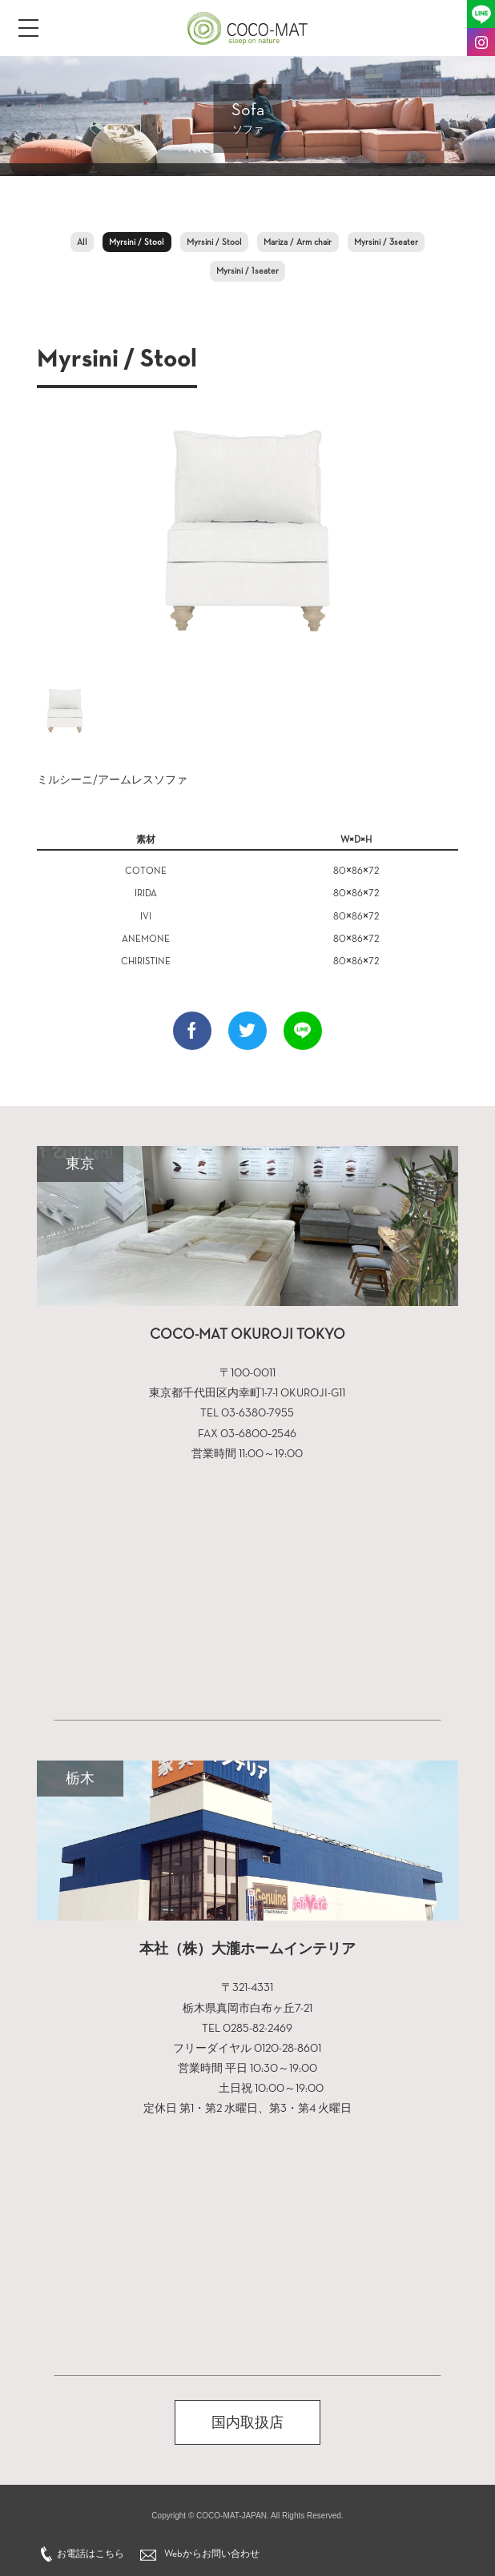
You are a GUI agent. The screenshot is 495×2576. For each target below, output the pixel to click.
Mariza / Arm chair (298, 242)
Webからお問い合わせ (212, 2554)
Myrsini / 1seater (247, 270)
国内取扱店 (247, 2422)
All (82, 242)
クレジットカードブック (247, 2499)
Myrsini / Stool (136, 242)
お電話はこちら (90, 2554)
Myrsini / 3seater (386, 242)
